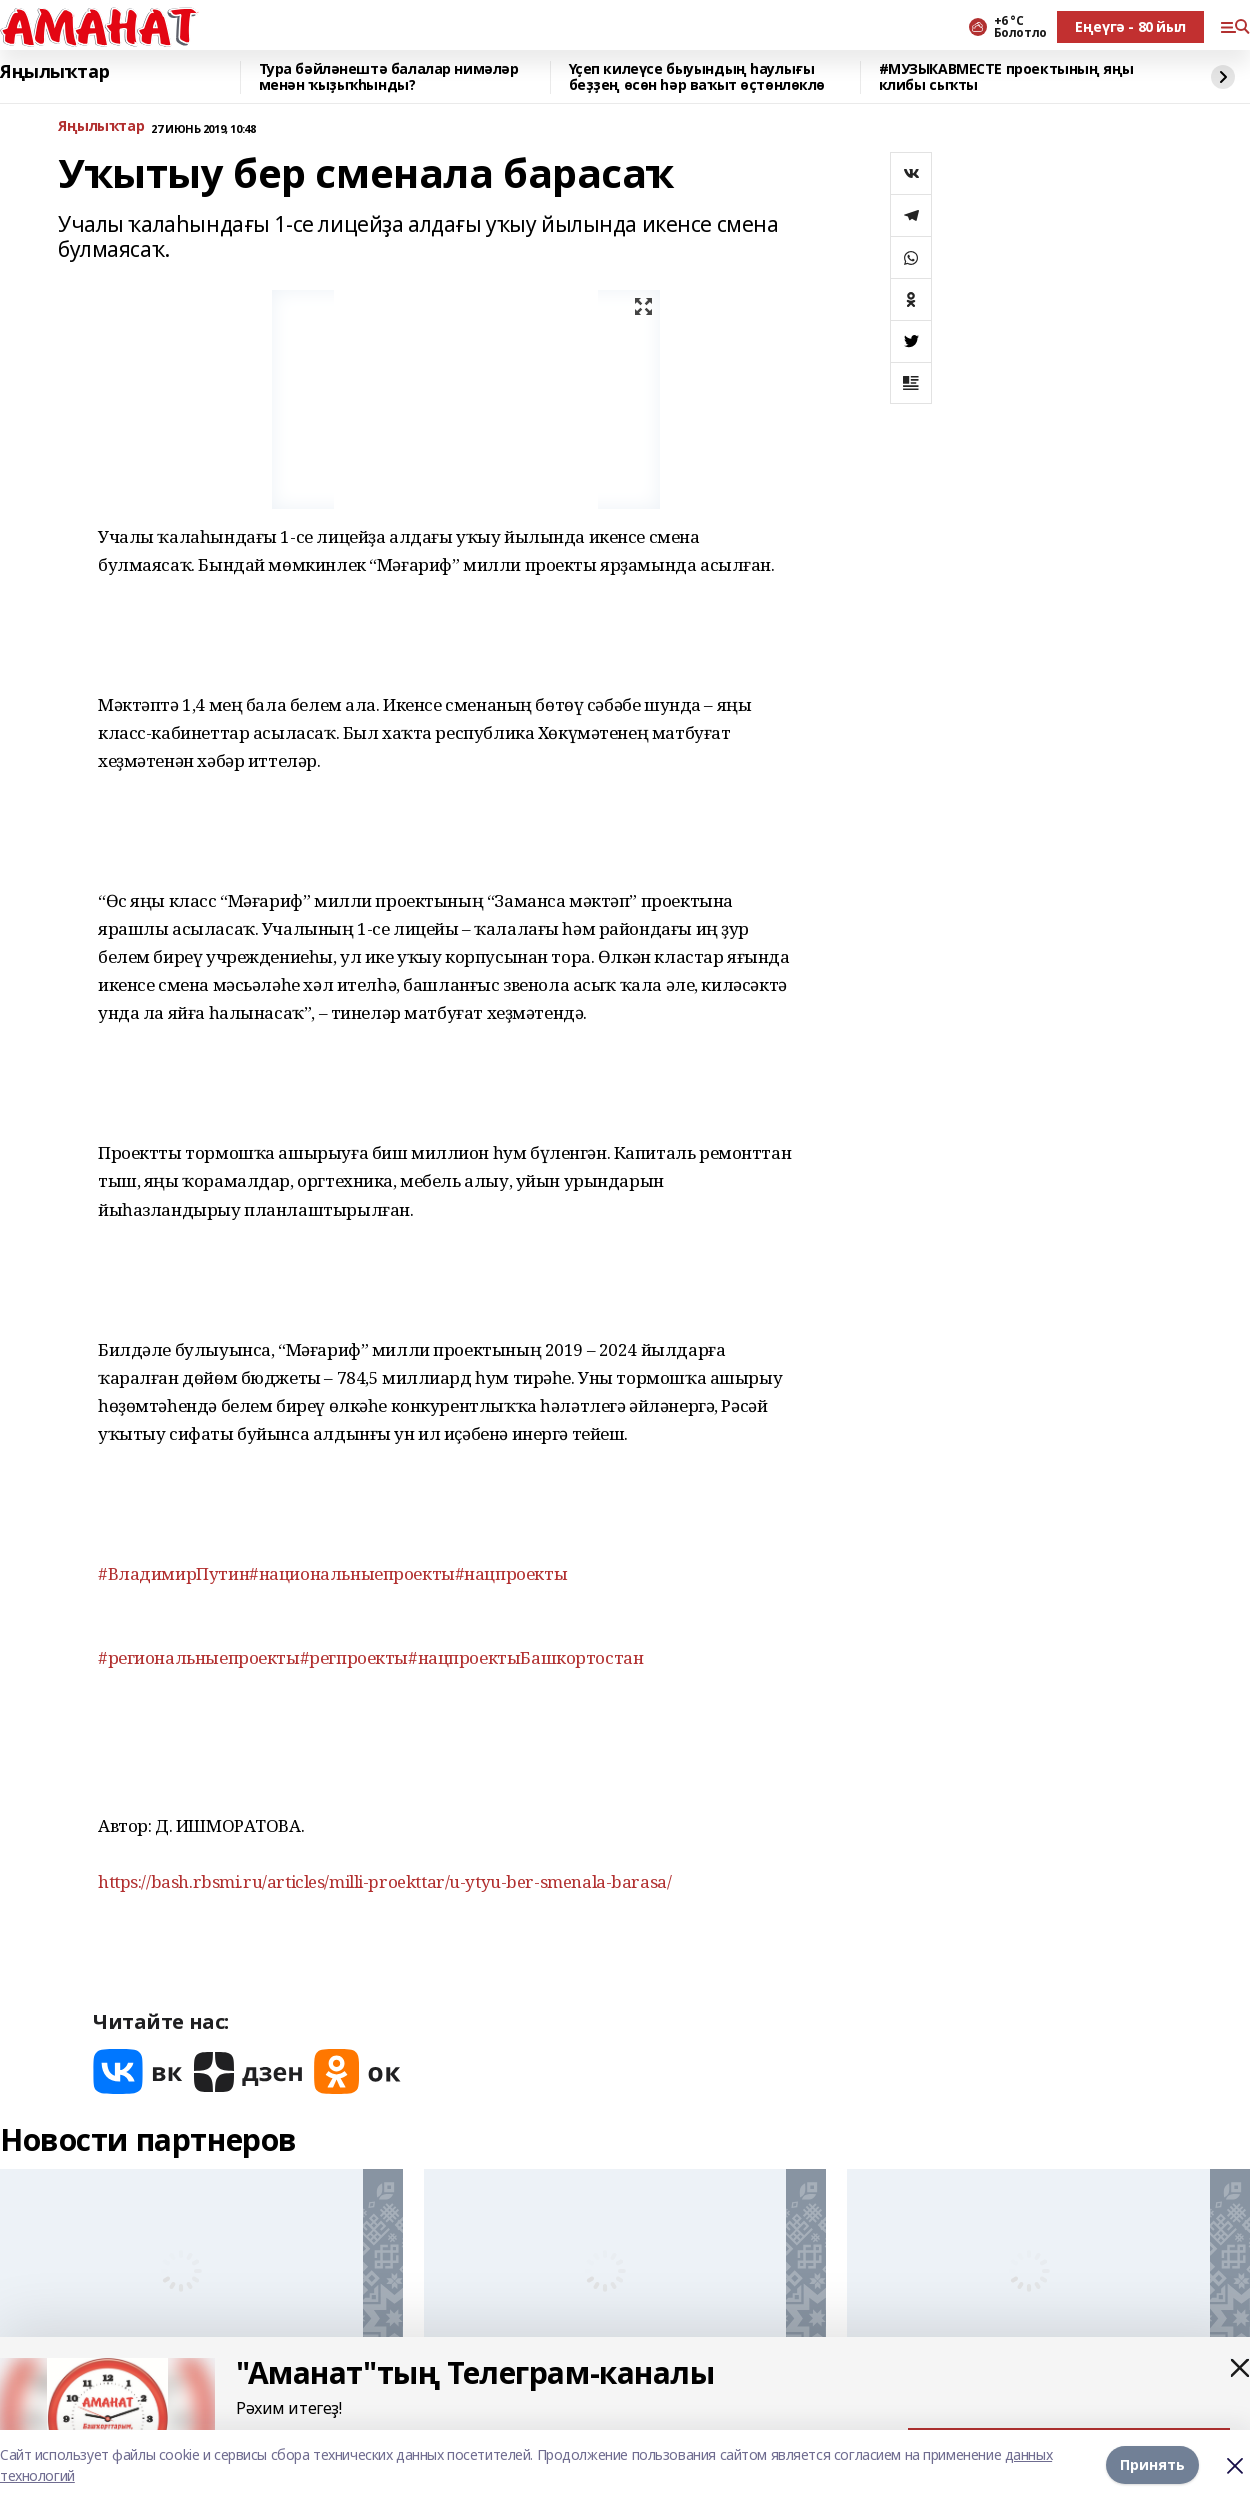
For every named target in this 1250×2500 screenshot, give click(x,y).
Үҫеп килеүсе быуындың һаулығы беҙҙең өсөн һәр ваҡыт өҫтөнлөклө (697, 77)
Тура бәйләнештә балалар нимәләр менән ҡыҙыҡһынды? (389, 77)
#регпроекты (354, 1657)
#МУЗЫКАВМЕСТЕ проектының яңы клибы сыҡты (1006, 77)
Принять (1152, 2464)
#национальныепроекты (352, 1573)
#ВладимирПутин (173, 1573)
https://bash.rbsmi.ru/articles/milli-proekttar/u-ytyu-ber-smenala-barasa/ (384, 1881)
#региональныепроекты (199, 1657)
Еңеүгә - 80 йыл (1130, 26)
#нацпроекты (511, 1573)
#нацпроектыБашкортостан (525, 1657)
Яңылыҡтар (54, 72)
